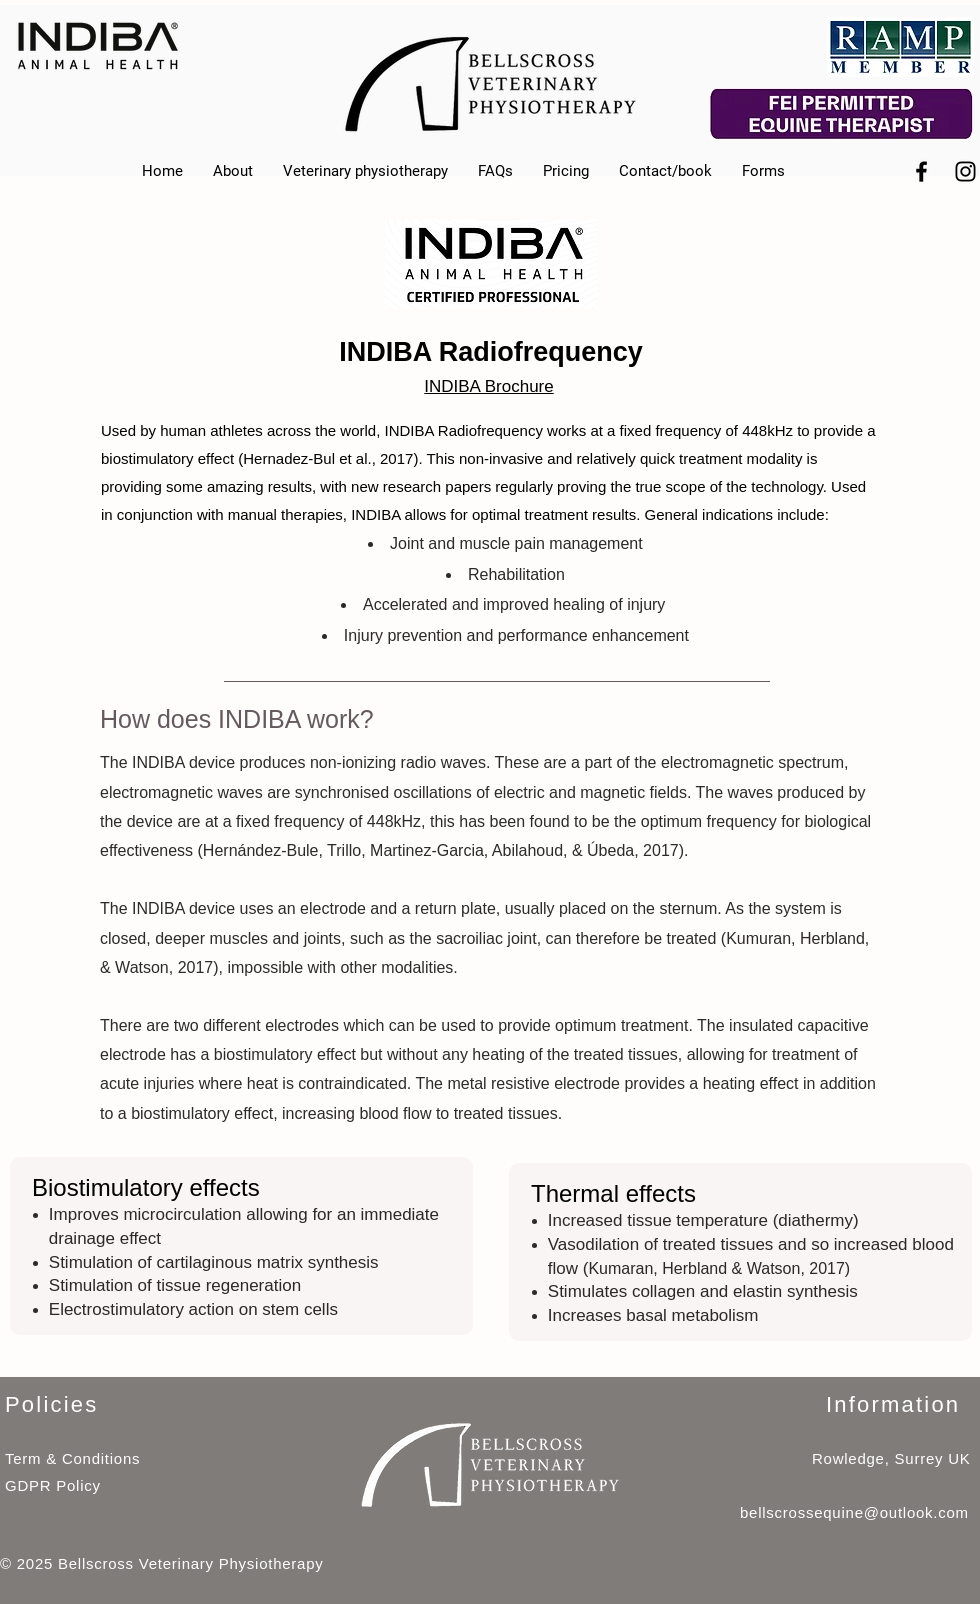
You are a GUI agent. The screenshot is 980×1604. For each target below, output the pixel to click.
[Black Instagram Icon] (965, 171)
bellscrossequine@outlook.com (854, 1512)
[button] (763, 171)
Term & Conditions (72, 1458)
